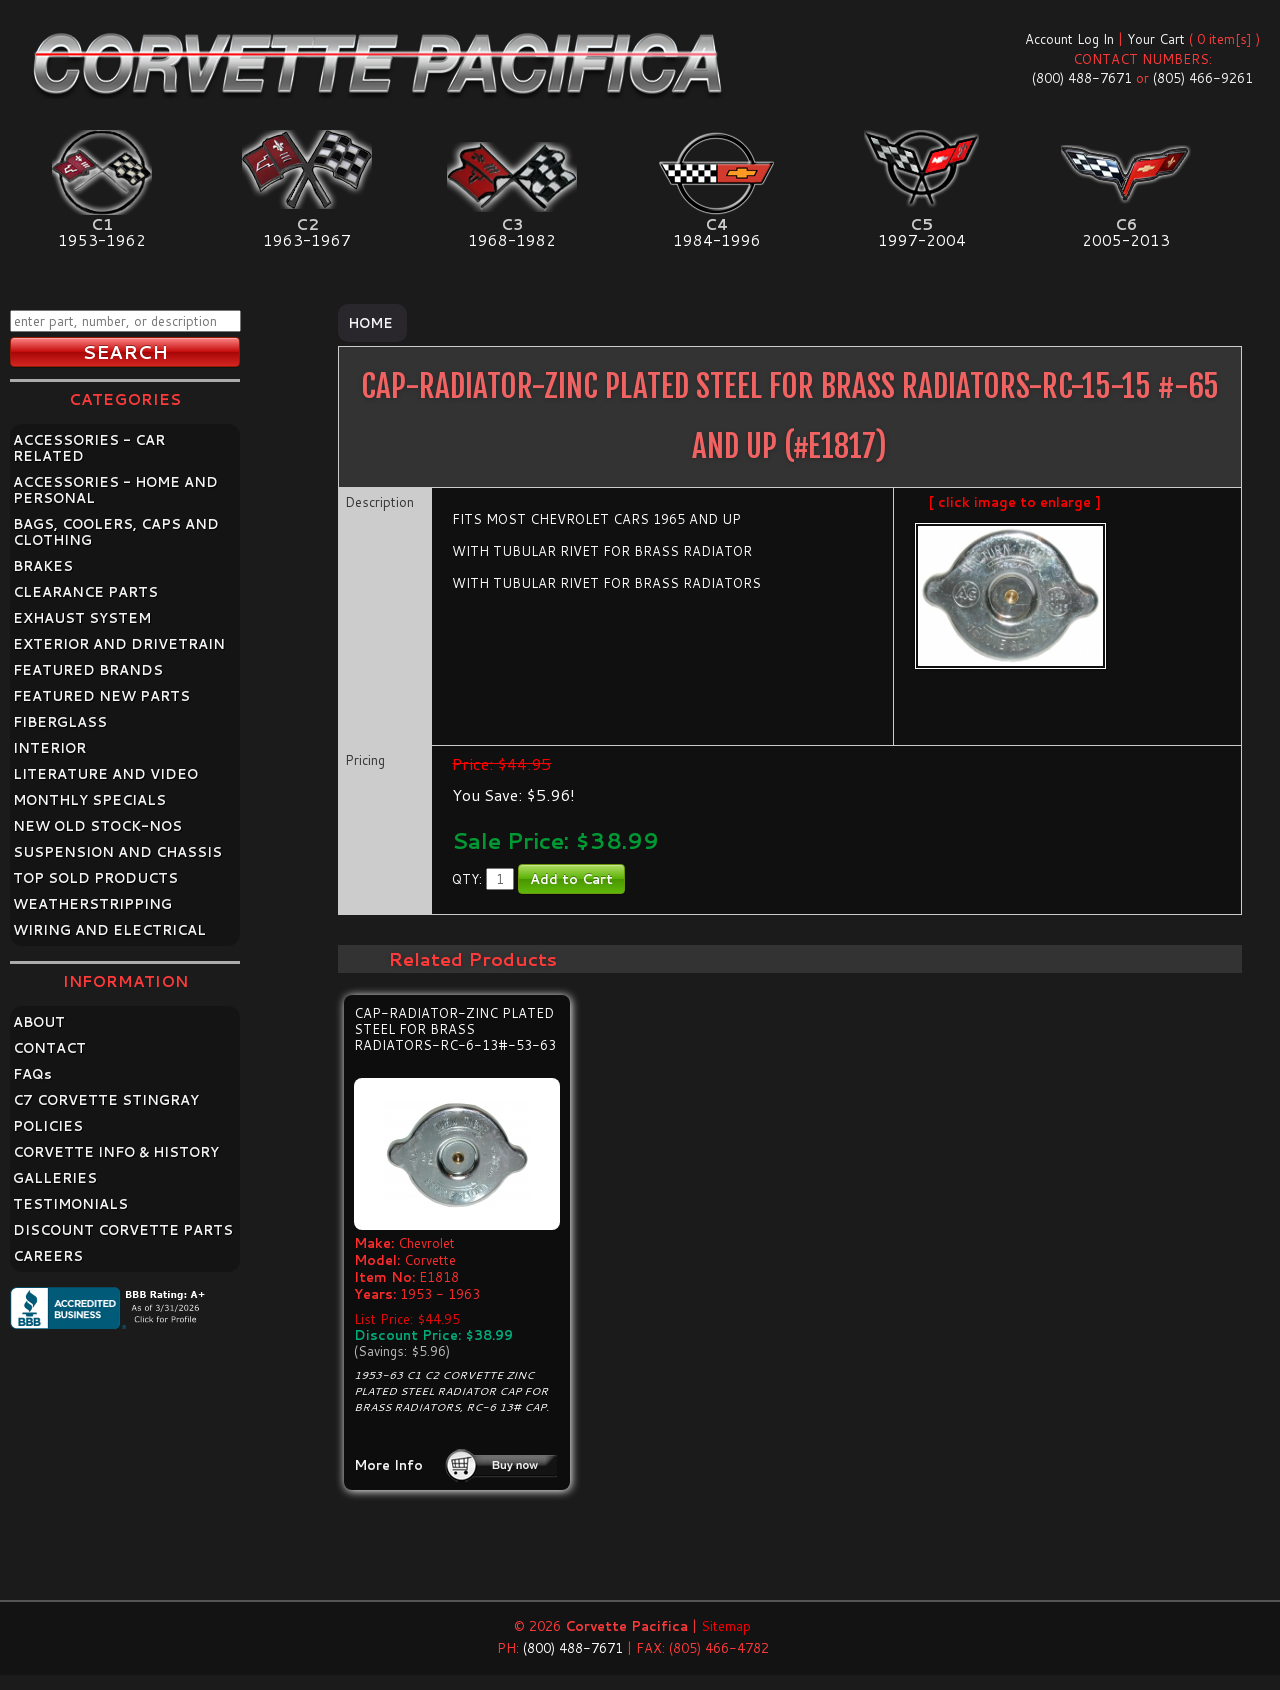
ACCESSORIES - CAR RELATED (89, 448)
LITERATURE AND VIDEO (105, 774)
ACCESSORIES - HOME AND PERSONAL (115, 490)
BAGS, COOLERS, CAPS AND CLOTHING (116, 532)
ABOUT (39, 1022)
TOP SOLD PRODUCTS (95, 878)
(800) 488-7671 (1082, 78)
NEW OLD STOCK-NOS (97, 826)
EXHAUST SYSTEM (82, 618)
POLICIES (48, 1126)
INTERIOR (49, 748)
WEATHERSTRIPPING (92, 904)
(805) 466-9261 (1203, 78)
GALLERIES (55, 1178)
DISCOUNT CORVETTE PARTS (123, 1230)
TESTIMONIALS (70, 1204)
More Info (388, 1465)
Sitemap (726, 1626)
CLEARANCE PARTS (85, 592)
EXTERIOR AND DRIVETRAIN (119, 644)
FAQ (32, 1074)
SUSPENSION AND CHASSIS (117, 852)
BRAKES (43, 566)
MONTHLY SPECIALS (89, 800)
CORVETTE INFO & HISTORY (116, 1152)
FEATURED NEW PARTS (101, 696)
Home (370, 323)
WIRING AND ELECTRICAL (109, 930)
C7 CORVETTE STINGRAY (106, 1100)
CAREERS (48, 1256)
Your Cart (1156, 39)
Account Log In (1069, 39)
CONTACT (49, 1048)
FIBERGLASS (60, 722)
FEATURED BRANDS (88, 670)
